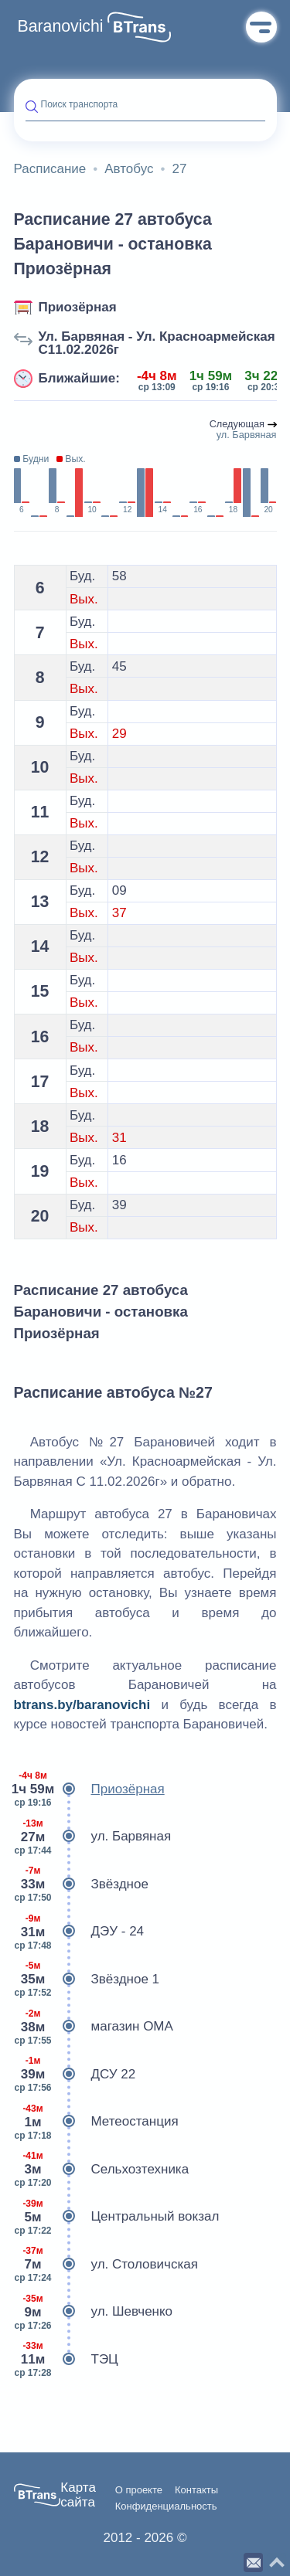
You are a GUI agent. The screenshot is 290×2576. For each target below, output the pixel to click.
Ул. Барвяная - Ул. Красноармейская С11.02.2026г (157, 343)
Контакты (196, 2490)
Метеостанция (96, 2121)
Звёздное (81, 1884)
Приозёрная (78, 307)
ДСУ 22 (75, 2074)
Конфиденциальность (166, 2506)
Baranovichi (61, 26)
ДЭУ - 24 (79, 1931)
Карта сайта (78, 2495)
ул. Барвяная (93, 1836)
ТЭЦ (66, 2359)
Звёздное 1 (87, 1979)
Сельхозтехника (101, 2169)
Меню (261, 27)
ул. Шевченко (93, 2311)
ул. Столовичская (106, 2264)
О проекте (138, 2490)
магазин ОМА (93, 2026)
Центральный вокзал (117, 2216)
